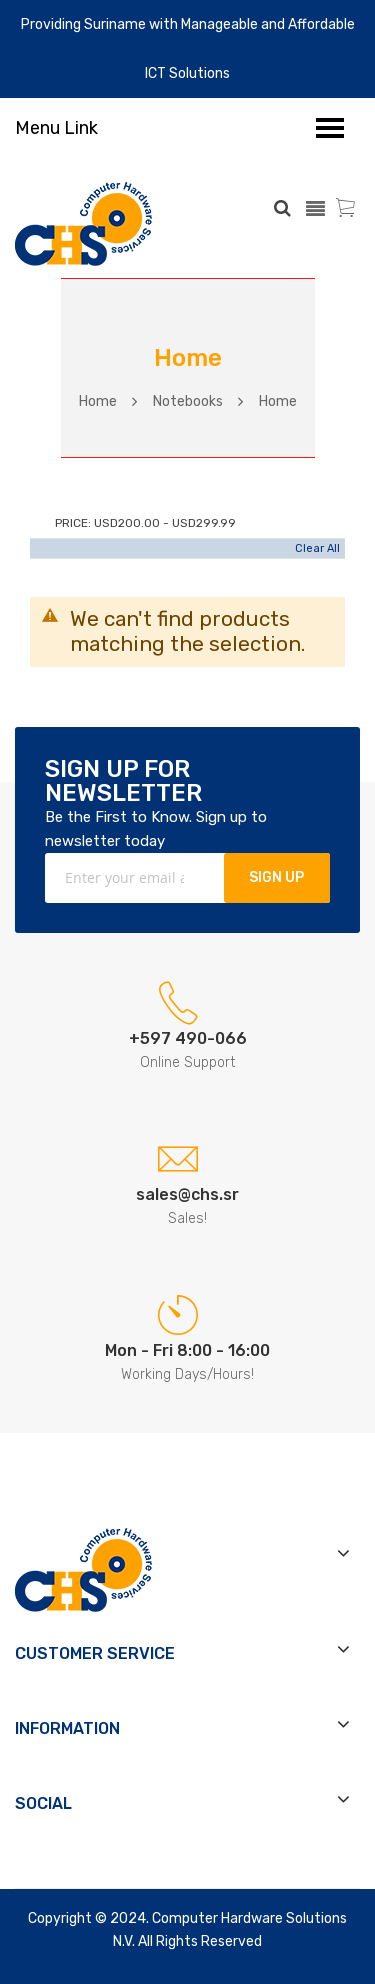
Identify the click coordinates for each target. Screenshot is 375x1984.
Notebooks (188, 401)
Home (98, 401)
